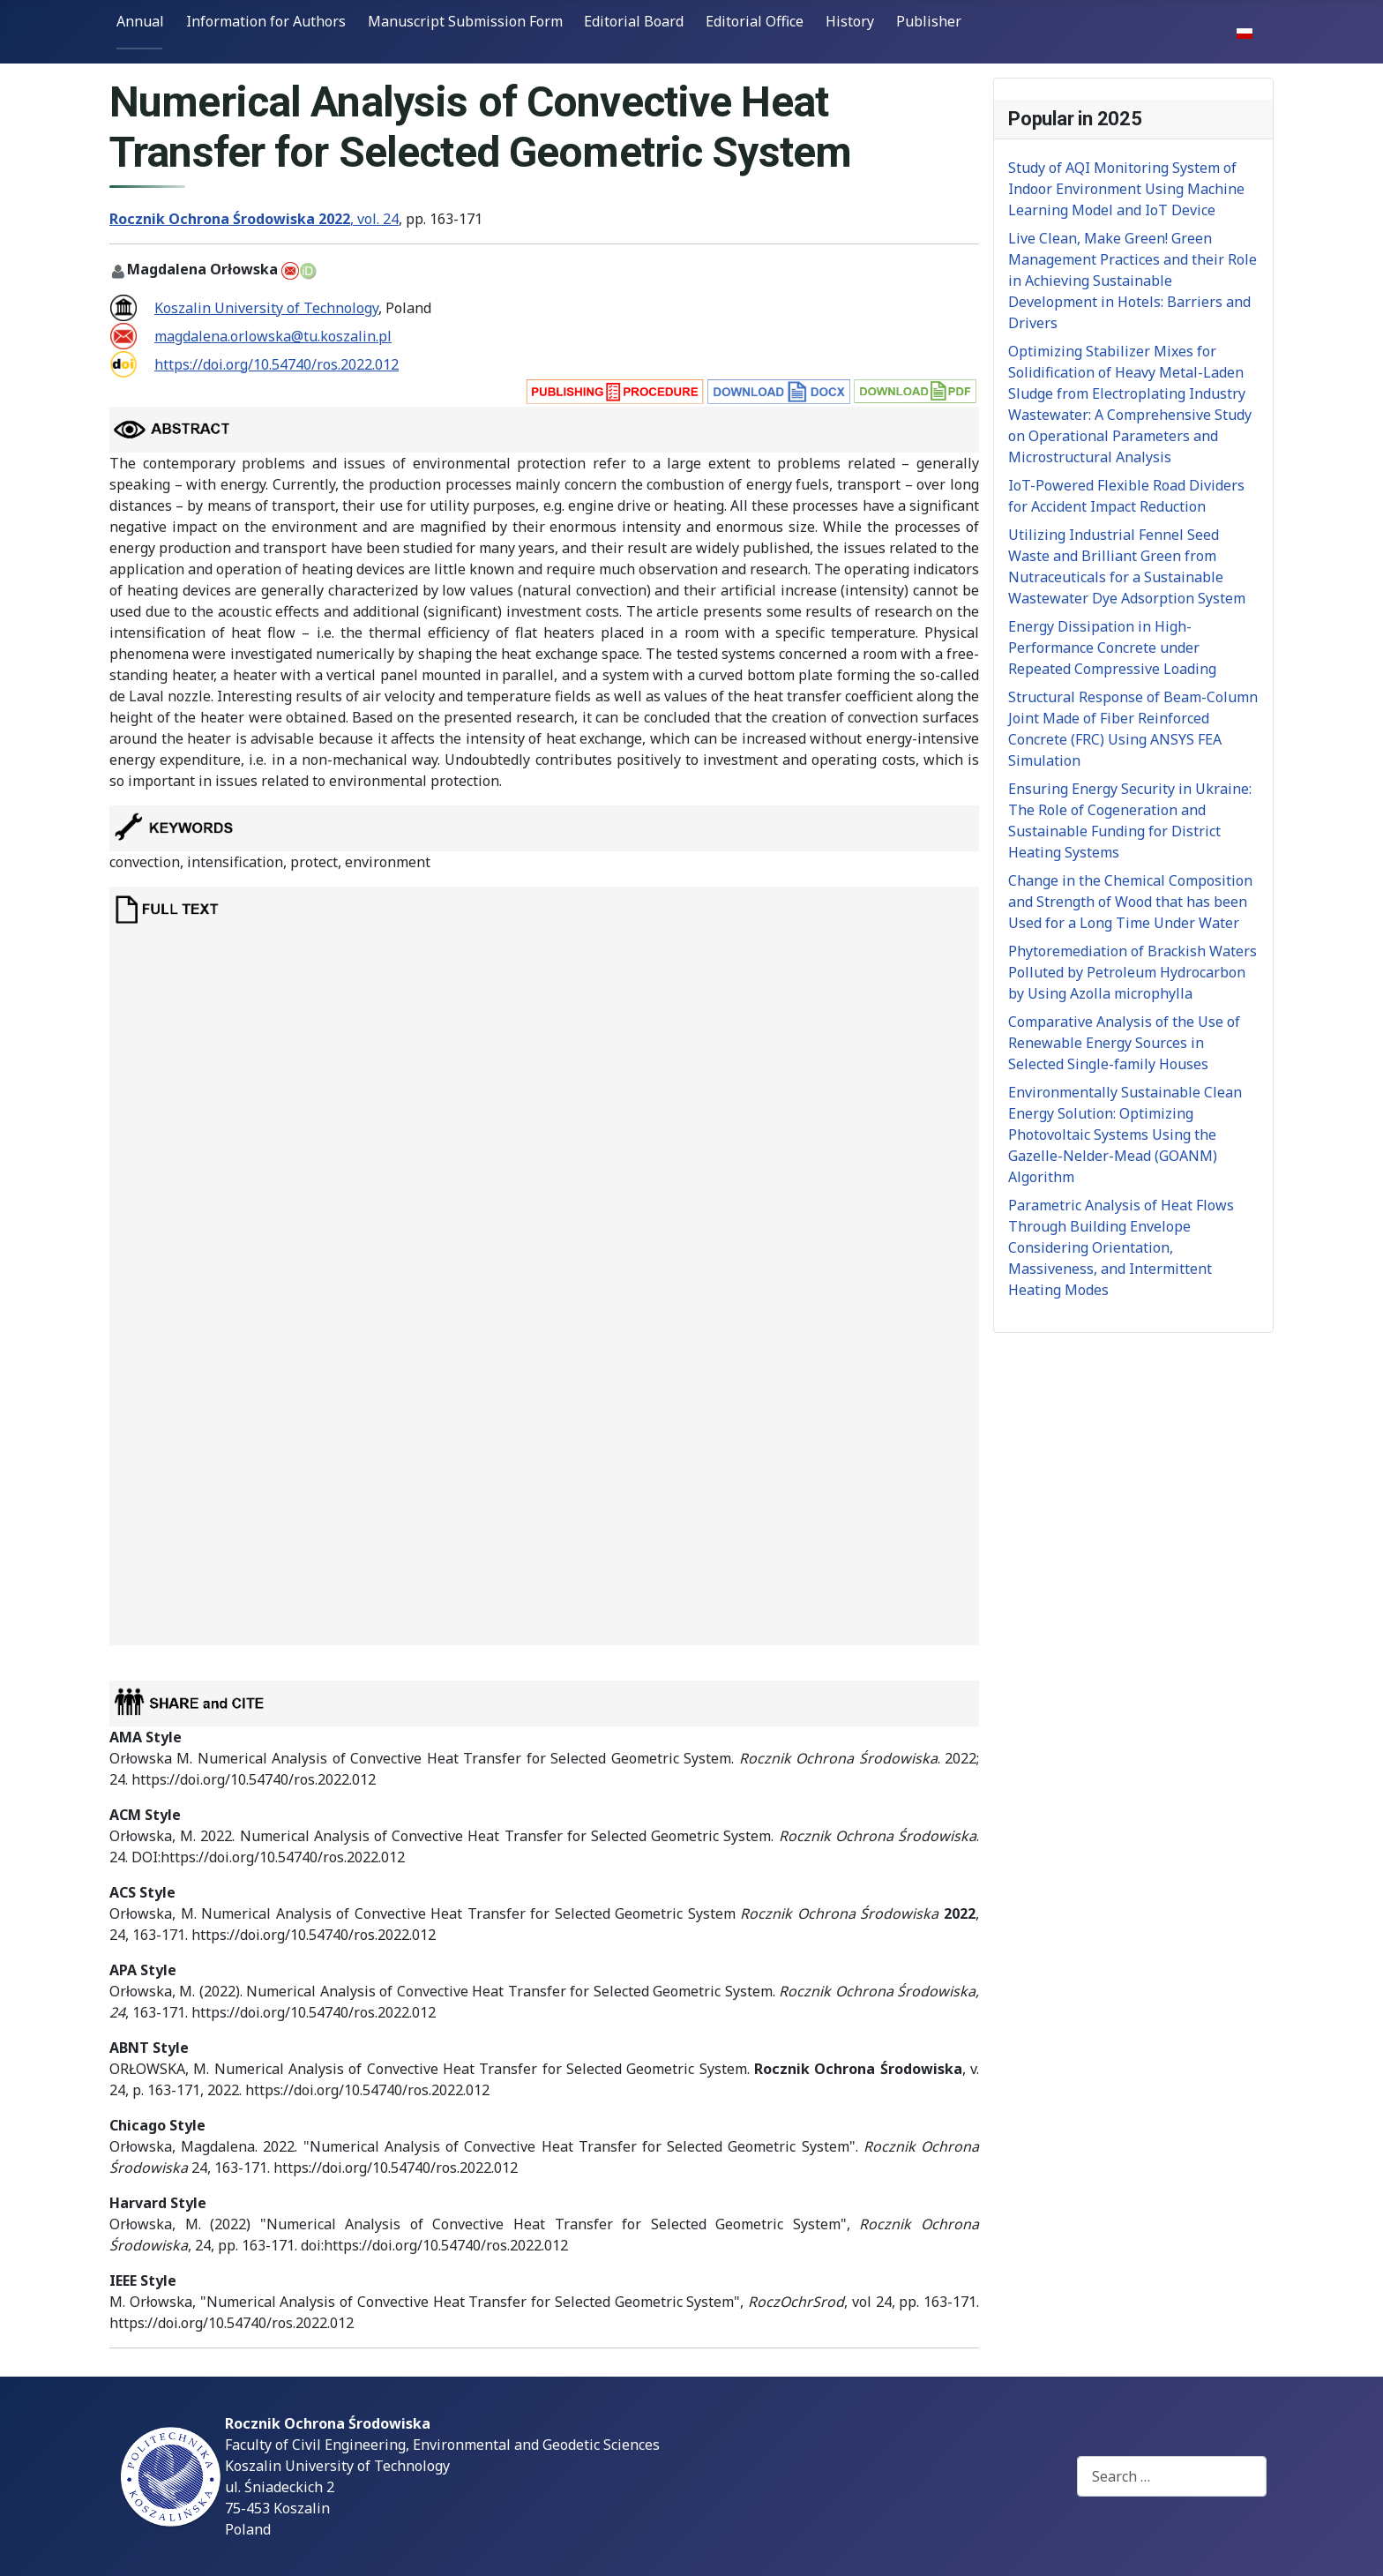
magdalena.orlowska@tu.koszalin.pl (273, 336)
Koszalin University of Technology (266, 308)
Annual (140, 21)
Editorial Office (755, 21)
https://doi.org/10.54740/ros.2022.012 (276, 364)
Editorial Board (634, 21)
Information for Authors (266, 21)
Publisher (928, 21)
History (850, 21)
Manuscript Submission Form (465, 21)
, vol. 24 (254, 218)
